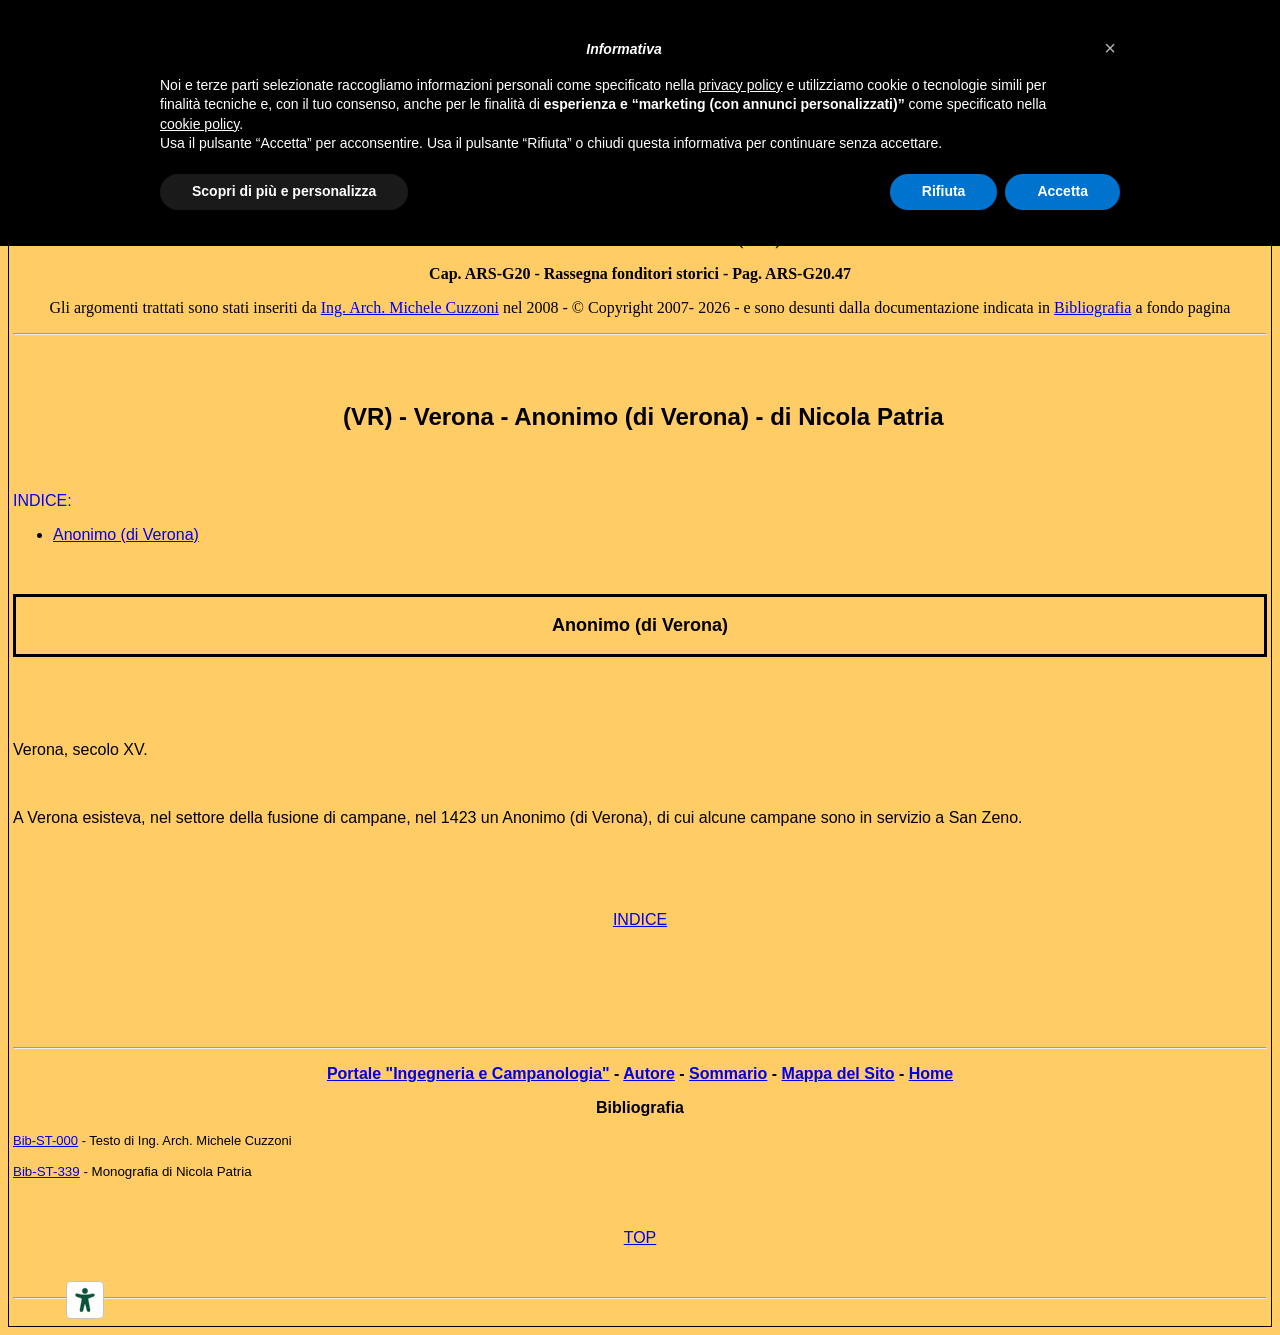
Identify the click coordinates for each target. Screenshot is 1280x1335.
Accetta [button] (1062, 191)
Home (931, 1073)
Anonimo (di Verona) (126, 534)
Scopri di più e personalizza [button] (284, 191)
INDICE (640, 919)
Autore (649, 1073)
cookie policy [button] (199, 124)
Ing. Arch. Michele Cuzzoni (410, 307)
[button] (1110, 48)
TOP (640, 1237)
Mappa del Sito (838, 1073)
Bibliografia (1092, 307)
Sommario (728, 1073)
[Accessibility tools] (85, 1300)
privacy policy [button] (741, 85)
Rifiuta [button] (944, 191)
